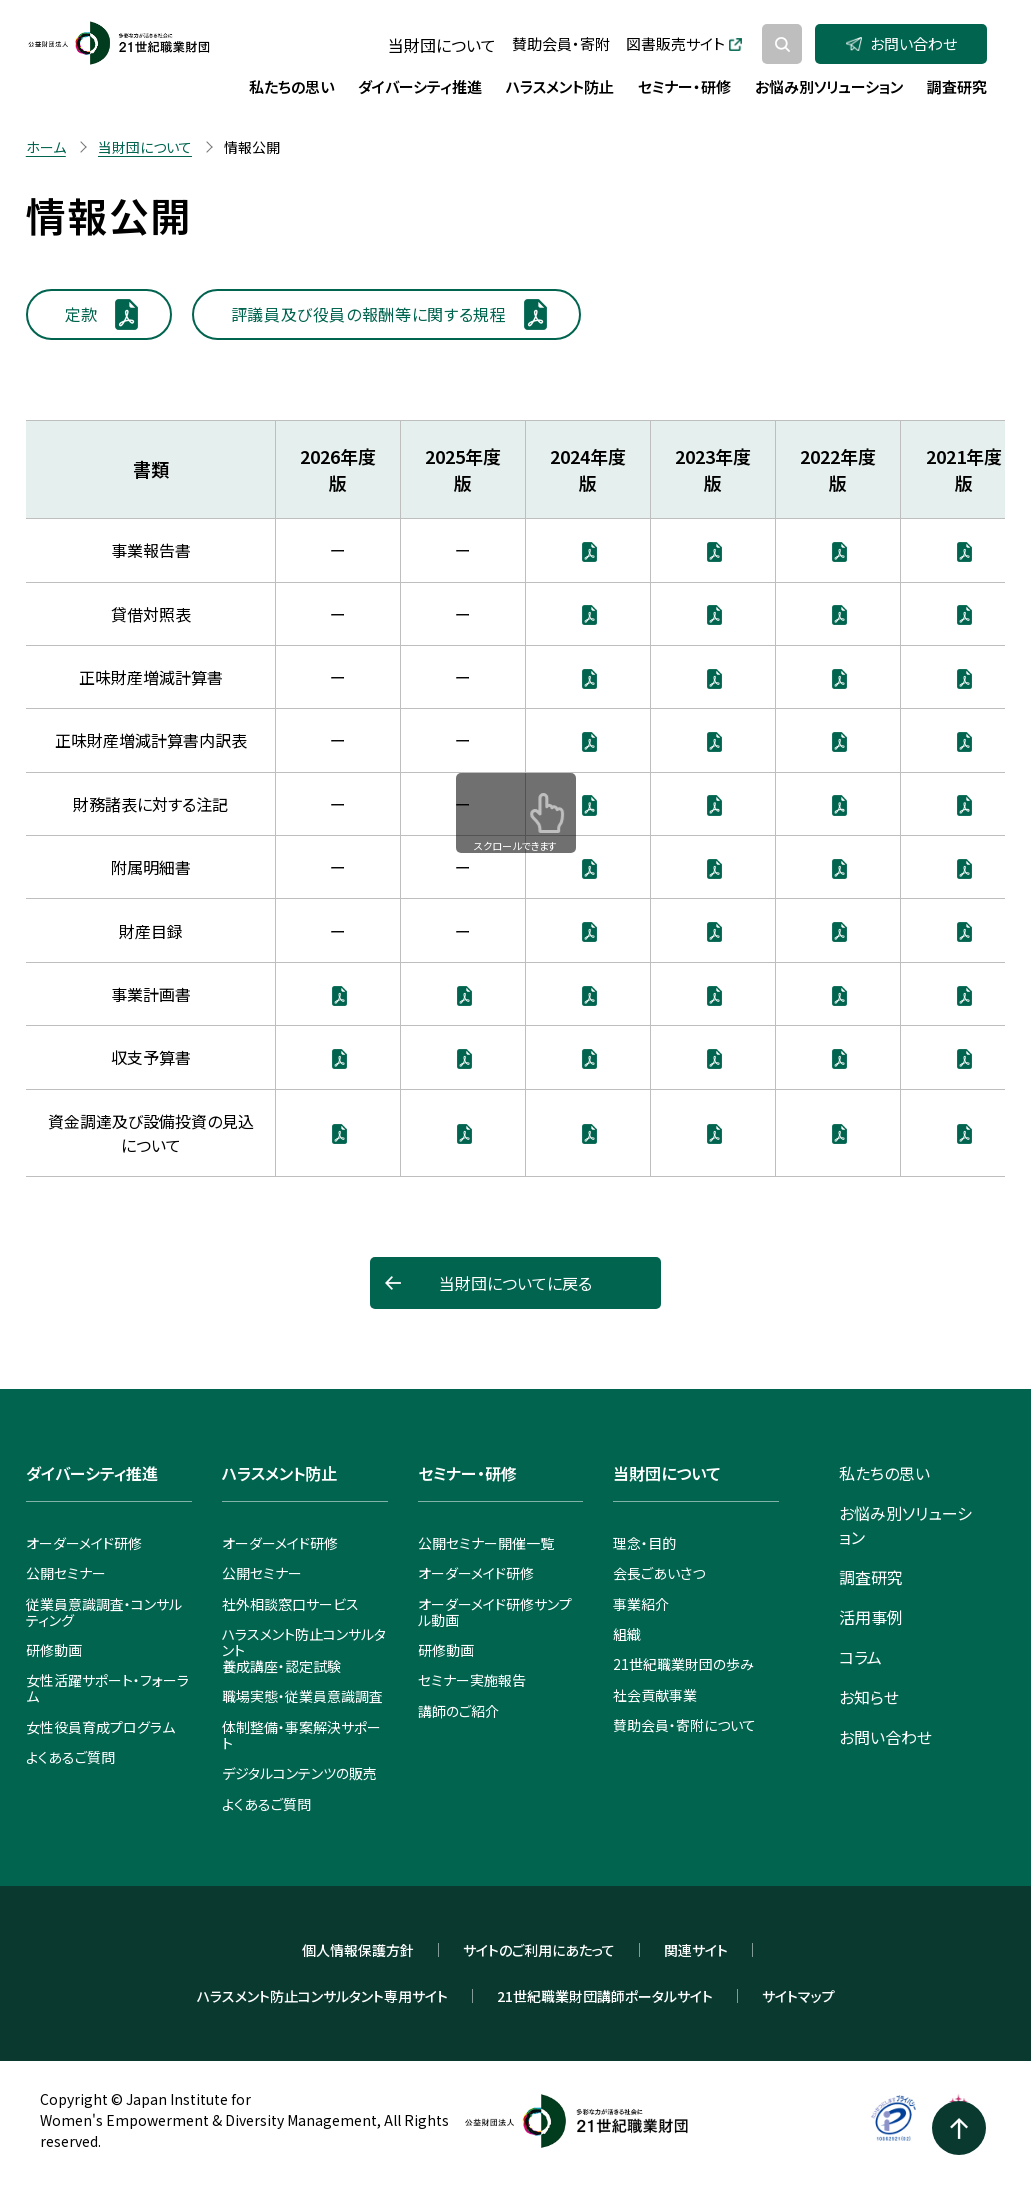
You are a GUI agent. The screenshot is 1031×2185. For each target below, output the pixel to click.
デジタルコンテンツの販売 (299, 1773)
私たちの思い (884, 1473)
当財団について (442, 45)
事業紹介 (641, 1604)
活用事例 (871, 1617)
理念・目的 (644, 1543)
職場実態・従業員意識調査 (302, 1696)
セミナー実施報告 (472, 1680)
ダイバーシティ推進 (92, 1473)
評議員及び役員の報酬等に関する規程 (369, 314)
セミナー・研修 (467, 1473)
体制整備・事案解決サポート (301, 1735)
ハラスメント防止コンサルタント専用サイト (322, 1996)
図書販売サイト (684, 43)
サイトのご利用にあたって (539, 1950)
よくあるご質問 (70, 1757)
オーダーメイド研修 (84, 1543)
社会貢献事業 (655, 1695)
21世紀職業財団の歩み (683, 1664)
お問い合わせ (901, 43)
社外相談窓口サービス (290, 1604)
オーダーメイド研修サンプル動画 (495, 1612)
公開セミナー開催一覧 (486, 1543)
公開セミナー (66, 1573)
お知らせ (869, 1697)
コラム (860, 1657)
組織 (627, 1634)
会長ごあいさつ (659, 1573)
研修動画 (54, 1650)
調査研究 (871, 1577)
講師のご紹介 (458, 1711)
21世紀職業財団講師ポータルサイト (605, 1996)
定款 (81, 314)
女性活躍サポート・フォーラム (107, 1688)
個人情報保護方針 (358, 1950)
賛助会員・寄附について (684, 1725)
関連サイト (696, 1950)
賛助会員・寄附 (561, 43)
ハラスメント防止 (279, 1473)
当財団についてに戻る (515, 1283)
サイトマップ (798, 1996)
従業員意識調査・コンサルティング (104, 1612)
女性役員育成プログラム (100, 1727)
